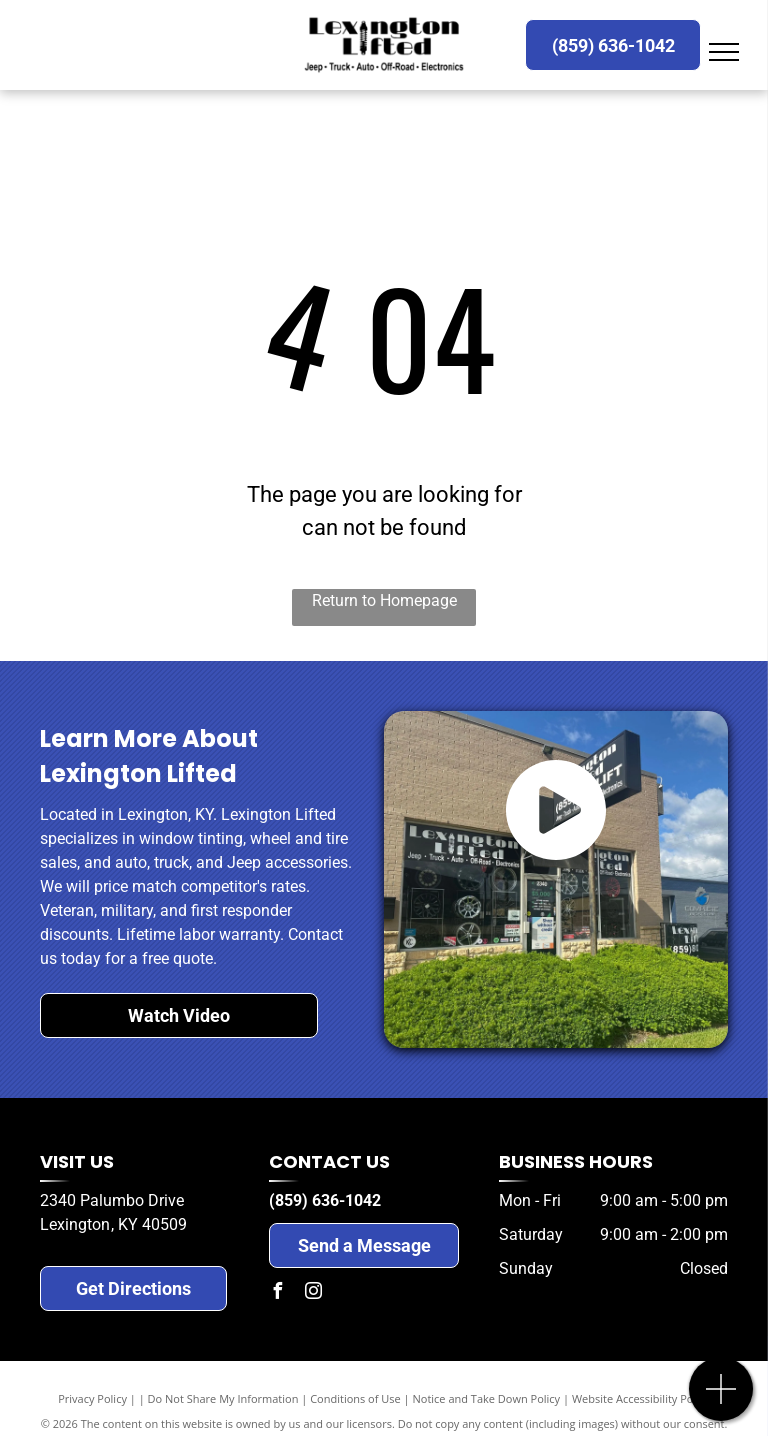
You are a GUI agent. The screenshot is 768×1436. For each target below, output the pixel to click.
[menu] (724, 52)
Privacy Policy (92, 1398)
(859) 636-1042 (325, 1200)
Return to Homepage (384, 600)
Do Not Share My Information (223, 1398)
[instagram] (313, 1293)
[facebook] (277, 1293)
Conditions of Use (355, 1398)
